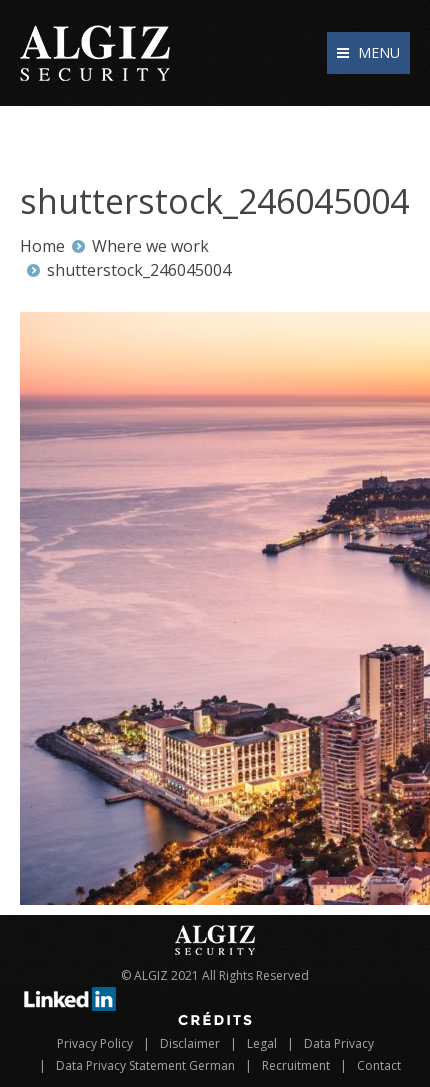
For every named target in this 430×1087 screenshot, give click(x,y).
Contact (379, 1065)
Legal (262, 1043)
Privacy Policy (95, 1043)
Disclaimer (190, 1043)
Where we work (150, 246)
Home (42, 246)
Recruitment (296, 1065)
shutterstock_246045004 (139, 270)
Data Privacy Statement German (145, 1065)
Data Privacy (339, 1043)
